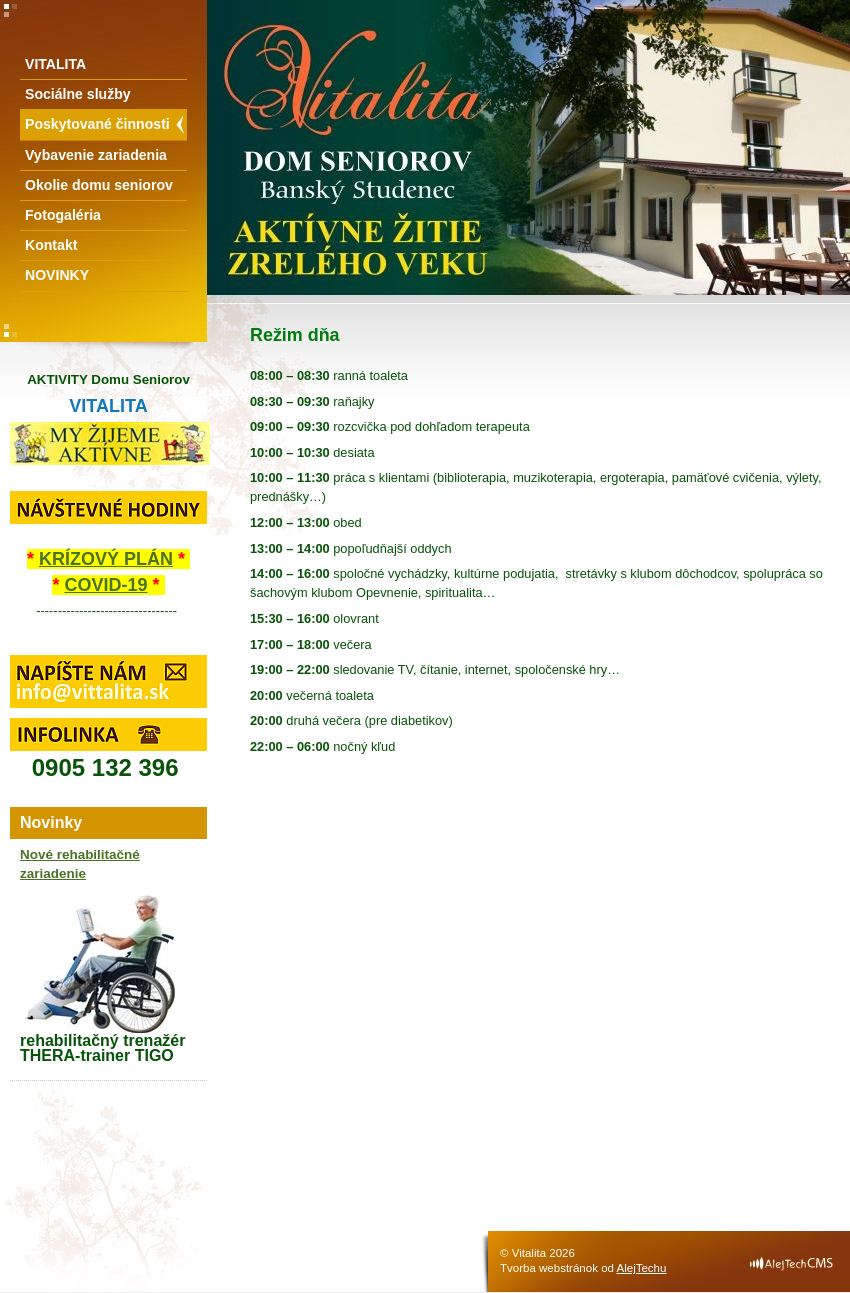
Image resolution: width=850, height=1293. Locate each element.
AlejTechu (642, 1268)
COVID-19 (105, 585)
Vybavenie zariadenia (96, 155)
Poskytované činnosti (97, 124)
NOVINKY (57, 275)
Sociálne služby (78, 94)
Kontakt (51, 245)
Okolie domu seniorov (99, 185)
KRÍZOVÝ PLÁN (106, 559)
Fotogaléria (63, 215)
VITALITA (55, 64)
